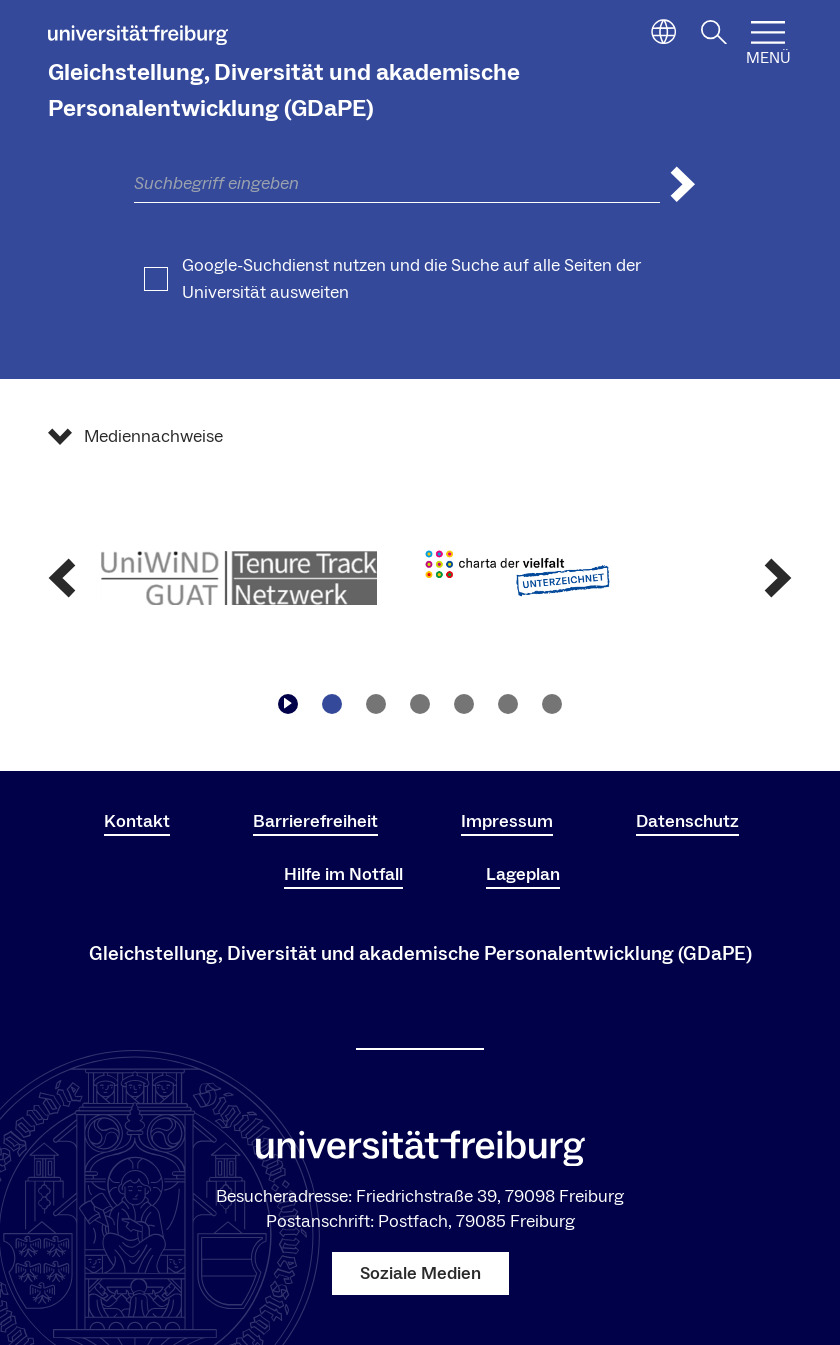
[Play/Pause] (288, 704)
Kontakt (137, 821)
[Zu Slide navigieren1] (332, 704)
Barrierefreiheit (315, 821)
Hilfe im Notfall (343, 874)
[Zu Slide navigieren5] (508, 704)
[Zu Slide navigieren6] (552, 704)
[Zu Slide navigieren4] (464, 704)
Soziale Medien (420, 1273)
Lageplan (523, 874)
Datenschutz (687, 821)
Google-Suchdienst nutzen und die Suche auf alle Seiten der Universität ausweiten (411, 279)
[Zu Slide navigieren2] (376, 704)
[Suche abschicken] (683, 184)
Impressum (507, 821)
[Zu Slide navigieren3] (420, 704)
